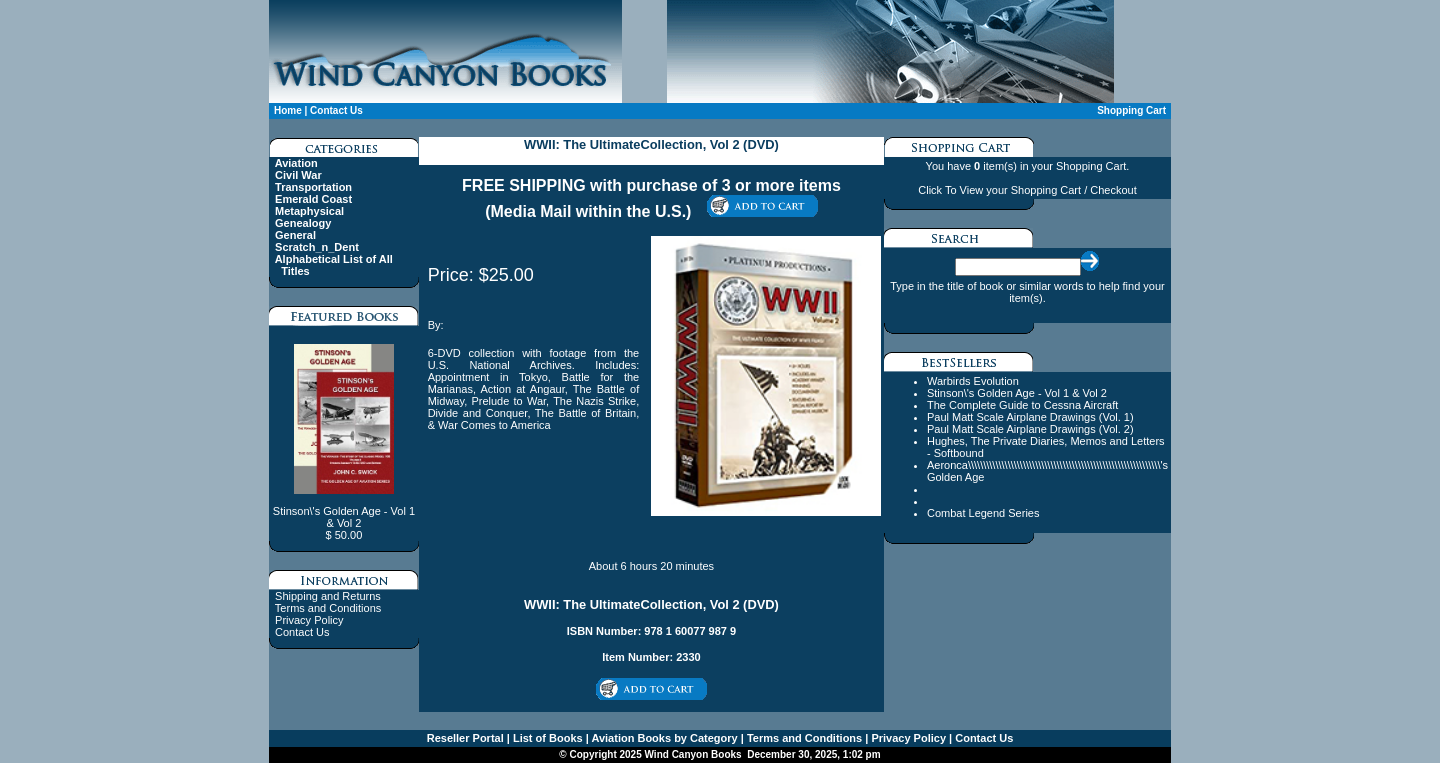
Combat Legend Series (983, 513)
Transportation (313, 187)
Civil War (298, 175)
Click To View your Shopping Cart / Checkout (1027, 190)
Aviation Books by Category (663, 738)
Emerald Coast (313, 199)
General (295, 235)
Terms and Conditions (328, 608)
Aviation (296, 163)
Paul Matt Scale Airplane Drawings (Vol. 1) (1030, 417)
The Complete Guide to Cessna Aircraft (1022, 405)
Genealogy (303, 223)
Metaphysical (309, 211)
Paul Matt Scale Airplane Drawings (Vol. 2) (1030, 429)
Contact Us (336, 110)
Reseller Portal (465, 738)
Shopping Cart (1131, 110)
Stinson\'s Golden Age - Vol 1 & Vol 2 (1017, 393)
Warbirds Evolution (973, 381)
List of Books (546, 738)
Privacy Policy (309, 620)
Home (288, 110)
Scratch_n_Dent (317, 247)
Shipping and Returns (328, 596)
